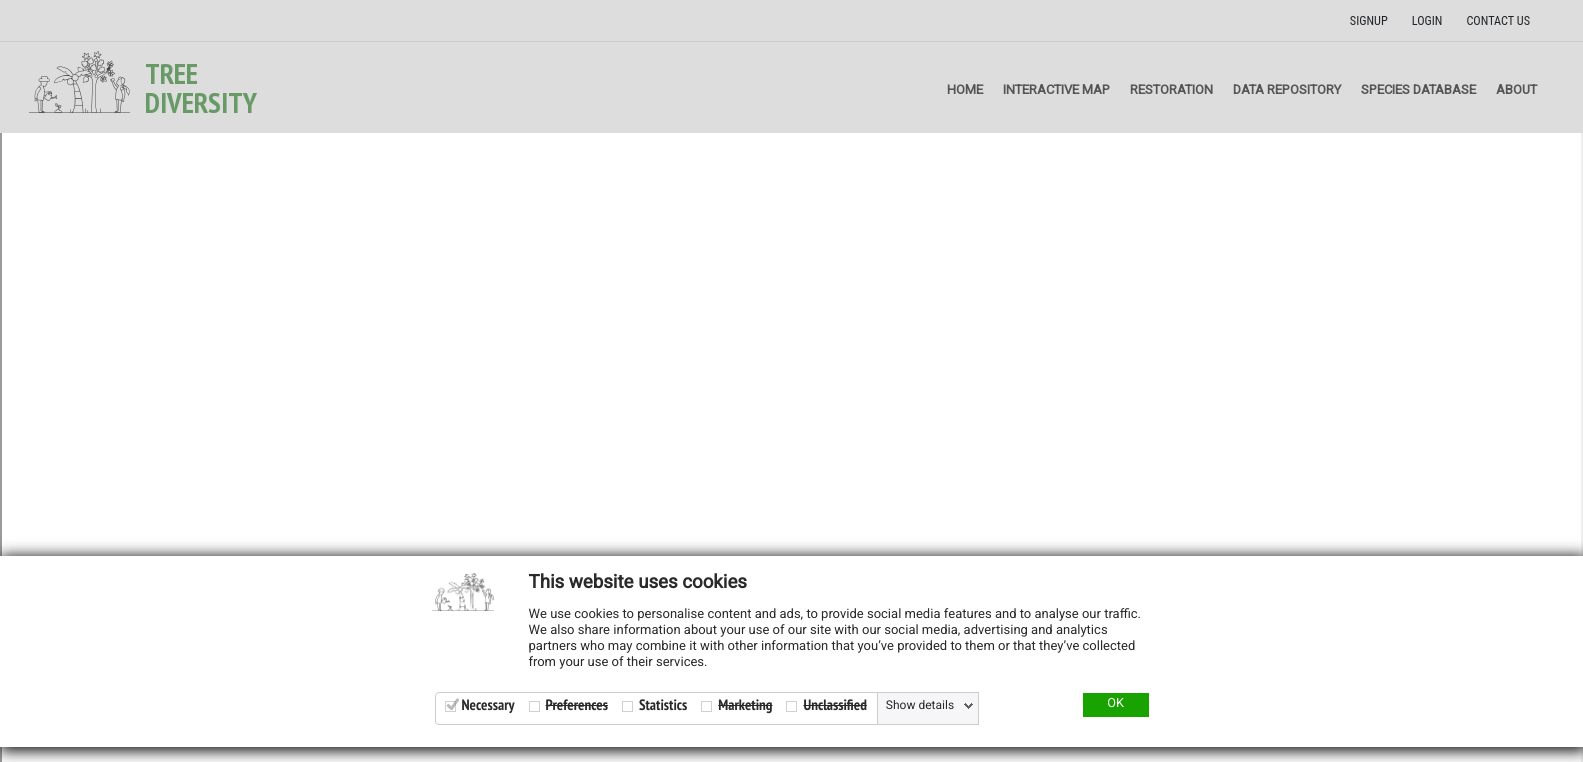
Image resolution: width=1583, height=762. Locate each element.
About (1516, 89)
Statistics (663, 705)
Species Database (1418, 89)
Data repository (1287, 89)
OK (1115, 704)
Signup (1369, 21)
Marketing (745, 705)
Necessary (488, 705)
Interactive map (1056, 89)
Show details (920, 706)
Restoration (1171, 89)
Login (1427, 21)
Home (965, 89)
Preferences (577, 705)
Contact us (1498, 21)
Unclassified (834, 705)
